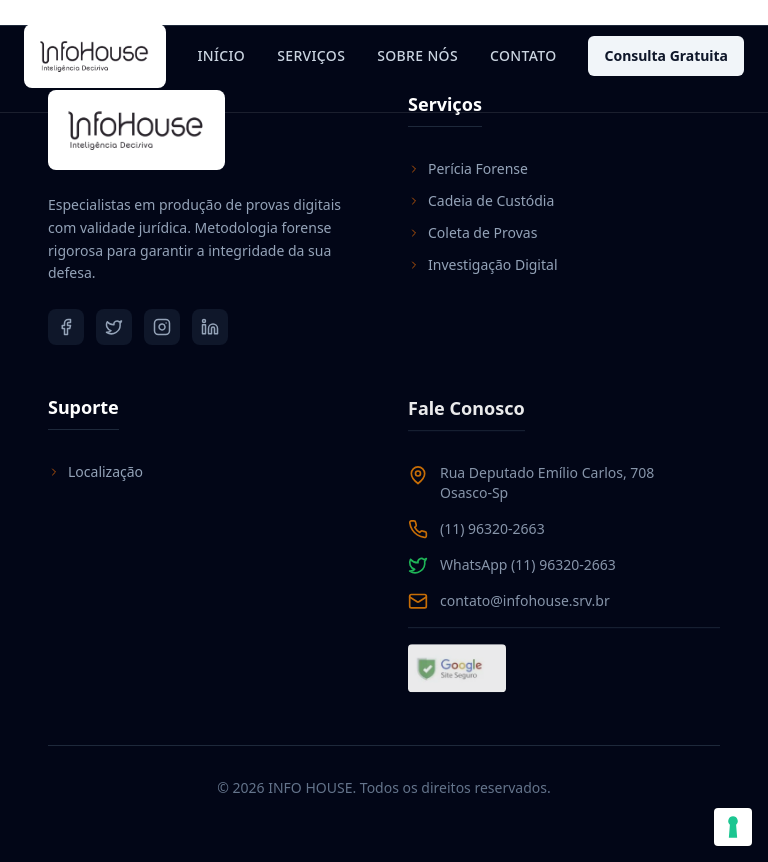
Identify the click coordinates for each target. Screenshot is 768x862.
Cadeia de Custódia (481, 200)
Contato (523, 55)
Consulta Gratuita (666, 55)
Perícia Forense (468, 168)
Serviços (311, 55)
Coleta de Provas (472, 232)
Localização (95, 471)
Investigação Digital (483, 264)
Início (221, 55)
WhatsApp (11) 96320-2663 (528, 565)
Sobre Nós (417, 55)
